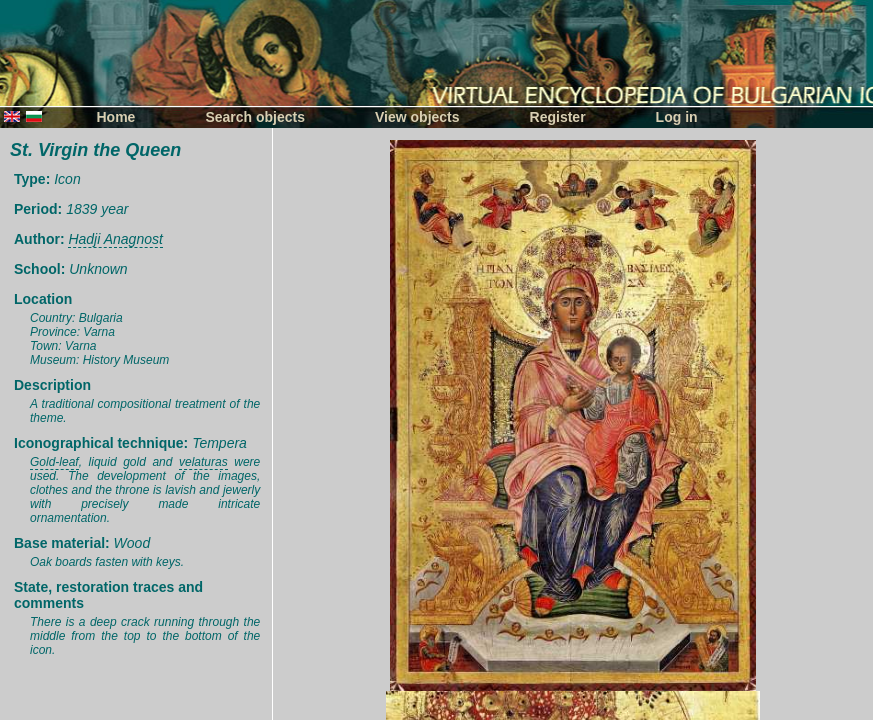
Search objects (255, 117)
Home (116, 117)
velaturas (203, 462)
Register (558, 117)
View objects (417, 117)
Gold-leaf (54, 462)
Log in (677, 117)
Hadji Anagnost (115, 239)
